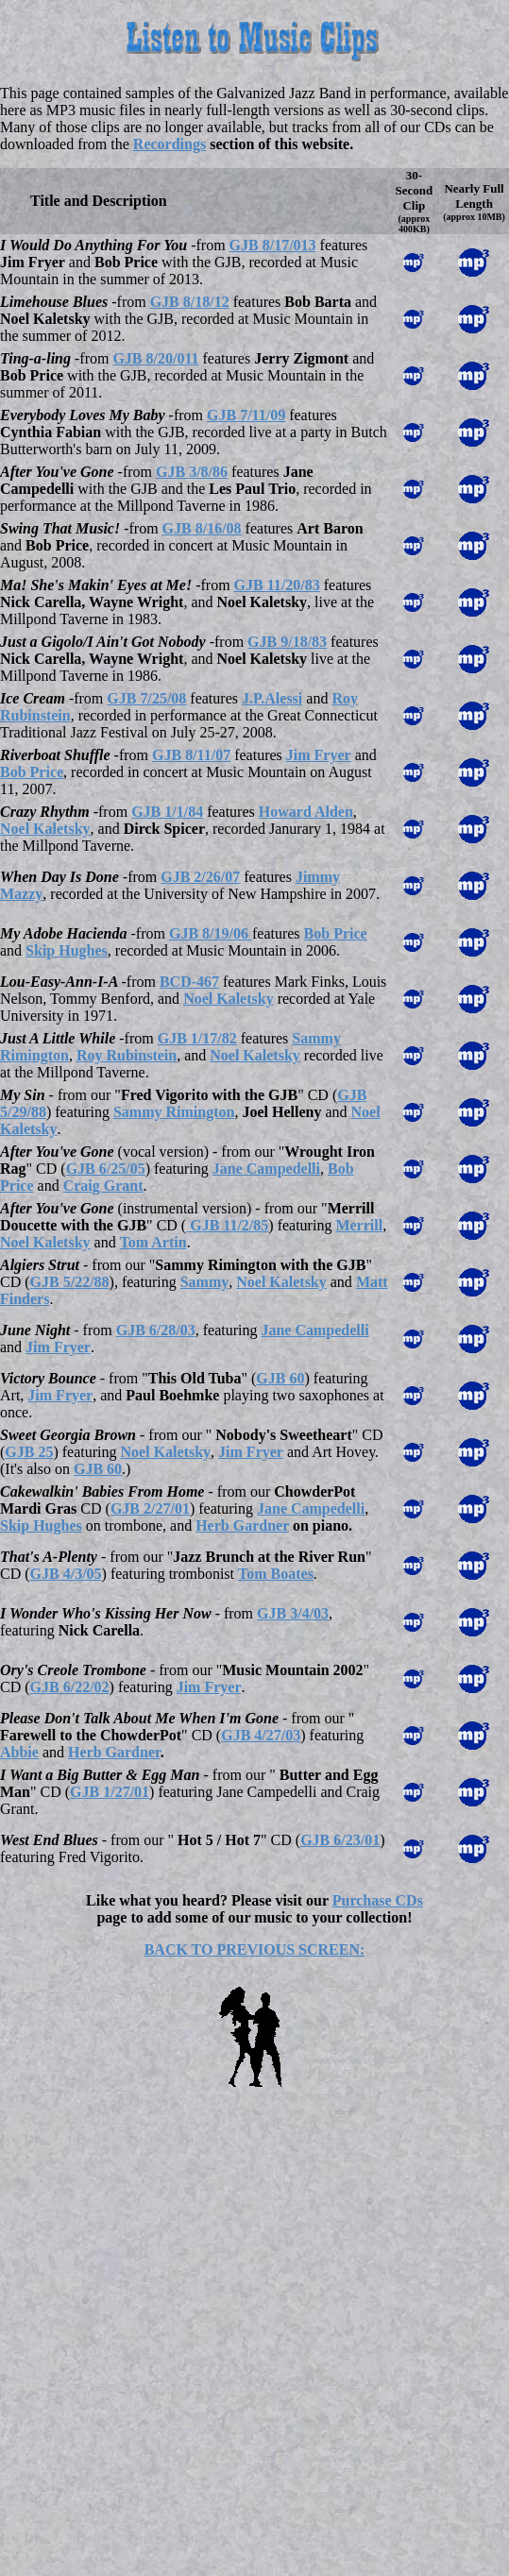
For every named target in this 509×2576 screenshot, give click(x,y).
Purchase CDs (377, 1900)
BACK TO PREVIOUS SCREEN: (254, 1949)
